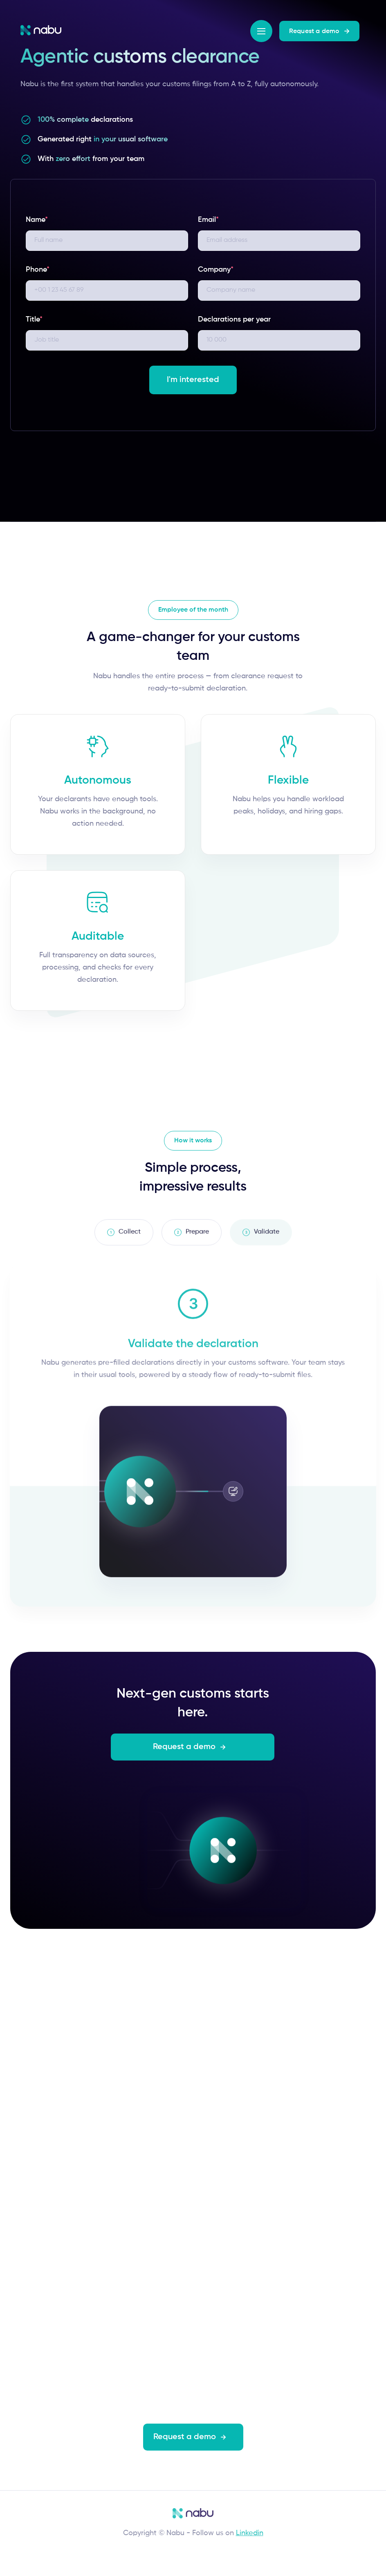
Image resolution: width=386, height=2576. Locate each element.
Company (215, 269)
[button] (261, 31)
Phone (37, 269)
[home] (40, 30)
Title (34, 319)
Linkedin (249, 2533)
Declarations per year (234, 319)
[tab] (123, 1237)
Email (208, 219)
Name (37, 219)
